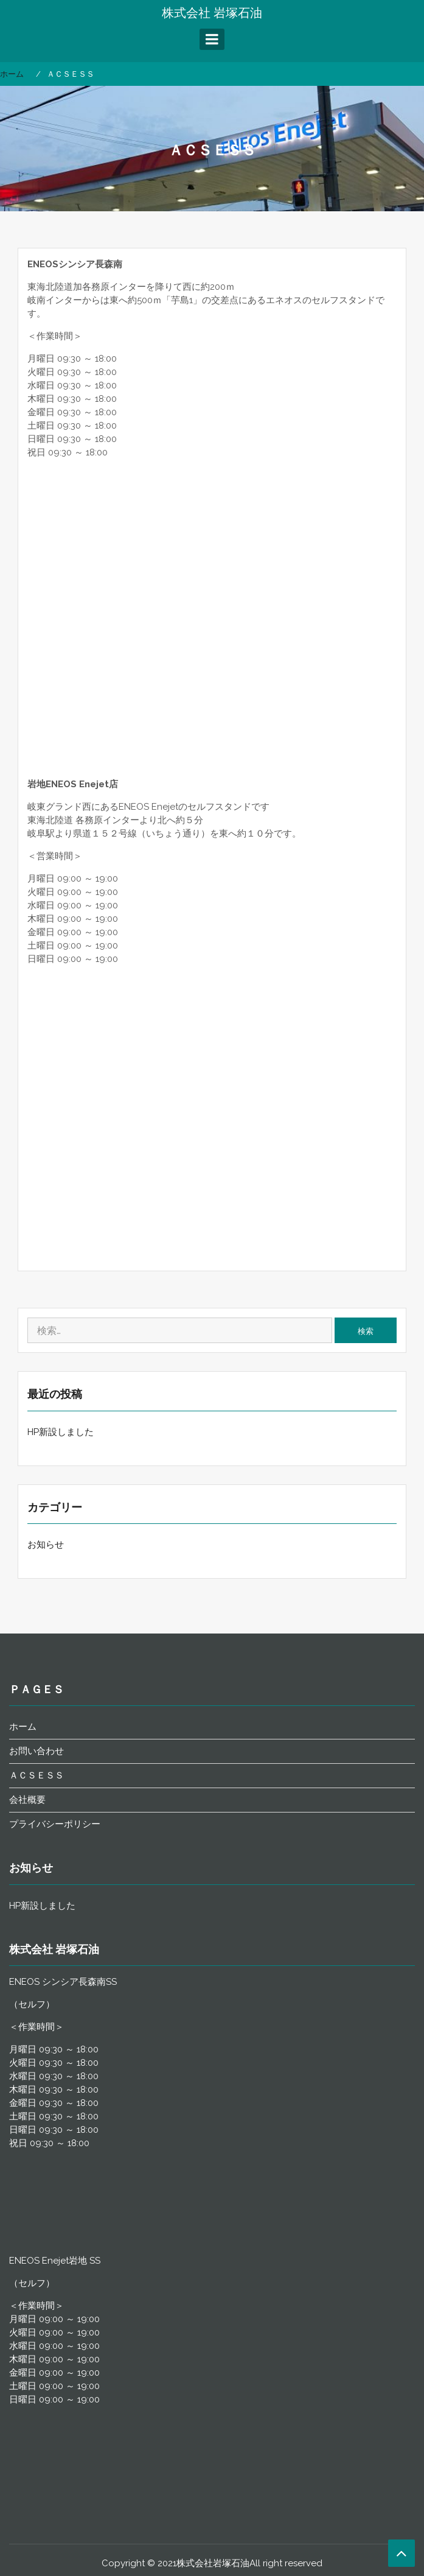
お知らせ (45, 1544)
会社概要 (27, 1799)
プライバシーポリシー (54, 1824)
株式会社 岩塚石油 (212, 12)
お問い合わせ (36, 1751)
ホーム (22, 1726)
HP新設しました (60, 1432)
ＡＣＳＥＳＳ (36, 1775)
